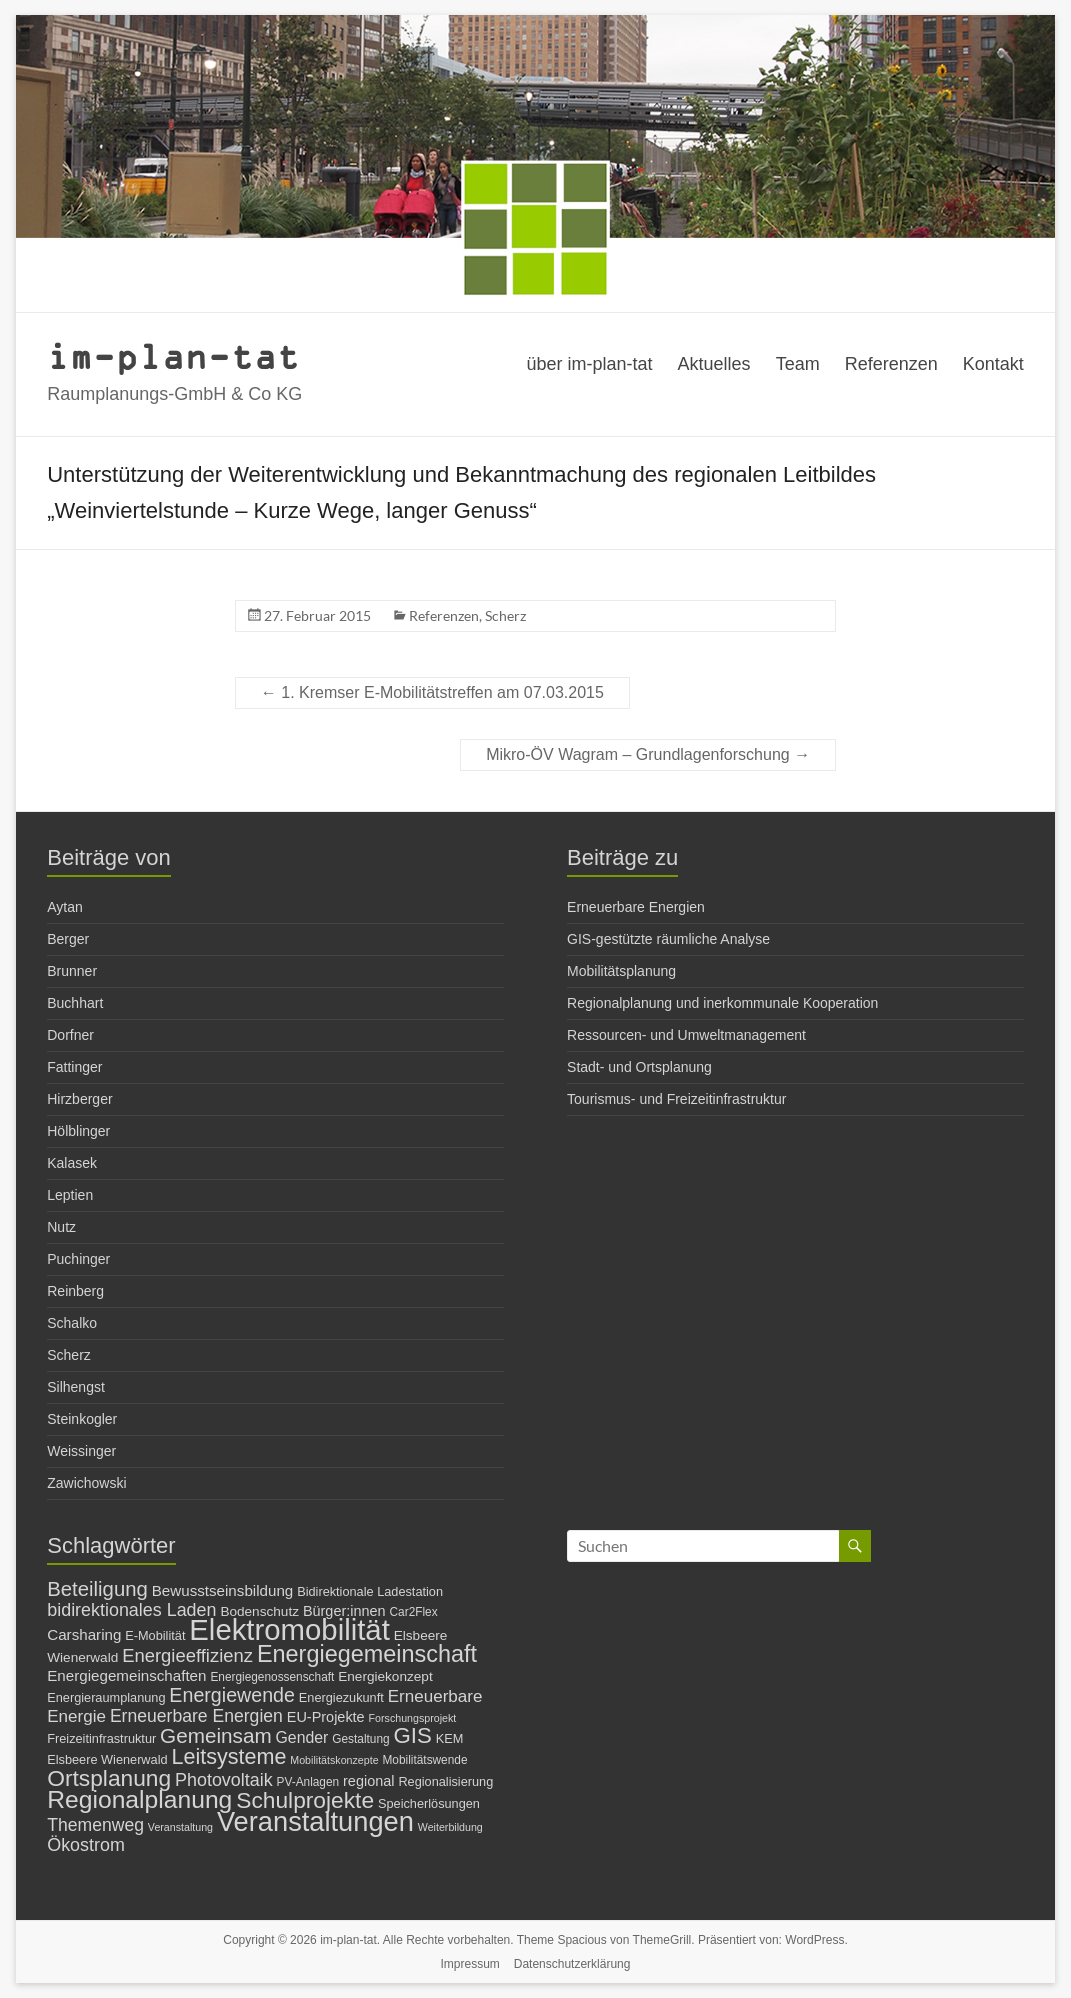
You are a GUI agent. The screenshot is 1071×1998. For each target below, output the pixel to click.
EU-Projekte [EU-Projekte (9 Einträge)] (326, 1717)
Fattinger (74, 1067)
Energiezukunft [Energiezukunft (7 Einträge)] (341, 1697)
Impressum (470, 1964)
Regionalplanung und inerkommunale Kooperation (722, 1003)
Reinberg (75, 1291)
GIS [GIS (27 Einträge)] (413, 1735)
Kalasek (72, 1163)
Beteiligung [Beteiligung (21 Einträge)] (97, 1589)
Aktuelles (714, 364)
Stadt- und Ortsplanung (639, 1067)
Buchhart (75, 1003)
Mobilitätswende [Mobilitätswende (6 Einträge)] (424, 1760)
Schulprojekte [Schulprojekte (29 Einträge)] (305, 1800)
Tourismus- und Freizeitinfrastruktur (676, 1099)
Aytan (65, 907)
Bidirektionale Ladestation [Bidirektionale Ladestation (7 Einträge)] (370, 1591)
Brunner (72, 971)
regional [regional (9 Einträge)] (368, 1781)
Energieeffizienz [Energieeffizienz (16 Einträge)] (187, 1655)
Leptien (70, 1195)
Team (798, 364)
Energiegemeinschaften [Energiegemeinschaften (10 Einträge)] (126, 1675)
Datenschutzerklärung (572, 1964)
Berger (68, 939)
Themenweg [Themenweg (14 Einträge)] (95, 1825)
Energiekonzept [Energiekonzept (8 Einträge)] (385, 1676)
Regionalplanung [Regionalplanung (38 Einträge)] (139, 1799)
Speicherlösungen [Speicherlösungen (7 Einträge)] (429, 1803)
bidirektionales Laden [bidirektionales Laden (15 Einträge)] (131, 1610)
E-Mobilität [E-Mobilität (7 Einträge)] (155, 1635)
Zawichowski (86, 1483)
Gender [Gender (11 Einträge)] (302, 1737)
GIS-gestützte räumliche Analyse (668, 939)
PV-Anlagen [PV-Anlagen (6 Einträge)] (308, 1782)
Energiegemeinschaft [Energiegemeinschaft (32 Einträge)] (367, 1654)
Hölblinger (78, 1131)
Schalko (72, 1323)
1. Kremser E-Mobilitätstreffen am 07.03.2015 (432, 692)
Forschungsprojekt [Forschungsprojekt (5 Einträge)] (413, 1718)
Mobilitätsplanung (621, 971)
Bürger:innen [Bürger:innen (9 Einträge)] (344, 1611)
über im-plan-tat (590, 364)
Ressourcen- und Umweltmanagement (686, 1035)
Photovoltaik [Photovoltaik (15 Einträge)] (224, 1780)
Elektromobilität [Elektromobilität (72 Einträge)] (289, 1629)
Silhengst (76, 1387)
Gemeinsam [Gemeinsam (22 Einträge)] (216, 1735)
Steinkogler (82, 1419)
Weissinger (81, 1451)
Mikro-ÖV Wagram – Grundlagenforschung (648, 754)
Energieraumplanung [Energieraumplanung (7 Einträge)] (106, 1697)
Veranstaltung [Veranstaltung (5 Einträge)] (180, 1827)
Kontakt (993, 364)
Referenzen (891, 364)
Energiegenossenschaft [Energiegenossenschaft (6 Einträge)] (272, 1677)
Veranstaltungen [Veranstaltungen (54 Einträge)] (315, 1821)
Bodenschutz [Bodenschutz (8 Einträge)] (259, 1611)
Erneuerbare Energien (636, 907)
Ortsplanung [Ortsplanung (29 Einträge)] (109, 1778)
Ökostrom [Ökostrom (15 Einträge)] (86, 1845)
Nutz (61, 1227)
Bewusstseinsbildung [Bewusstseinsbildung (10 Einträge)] (223, 1590)
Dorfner (70, 1035)
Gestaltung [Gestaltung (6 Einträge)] (360, 1739)
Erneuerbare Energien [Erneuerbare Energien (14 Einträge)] (196, 1716)
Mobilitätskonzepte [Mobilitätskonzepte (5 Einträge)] (334, 1760)
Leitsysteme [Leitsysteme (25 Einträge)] (228, 1756)
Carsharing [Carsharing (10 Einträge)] (84, 1634)
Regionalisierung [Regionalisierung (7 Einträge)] (445, 1781)
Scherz (505, 615)
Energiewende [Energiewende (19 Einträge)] (232, 1695)
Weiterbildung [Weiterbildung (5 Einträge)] (450, 1827)
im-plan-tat (173, 355)
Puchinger (78, 1259)
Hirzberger (79, 1099)
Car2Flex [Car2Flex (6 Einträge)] (414, 1612)
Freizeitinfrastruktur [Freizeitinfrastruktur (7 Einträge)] (101, 1738)
